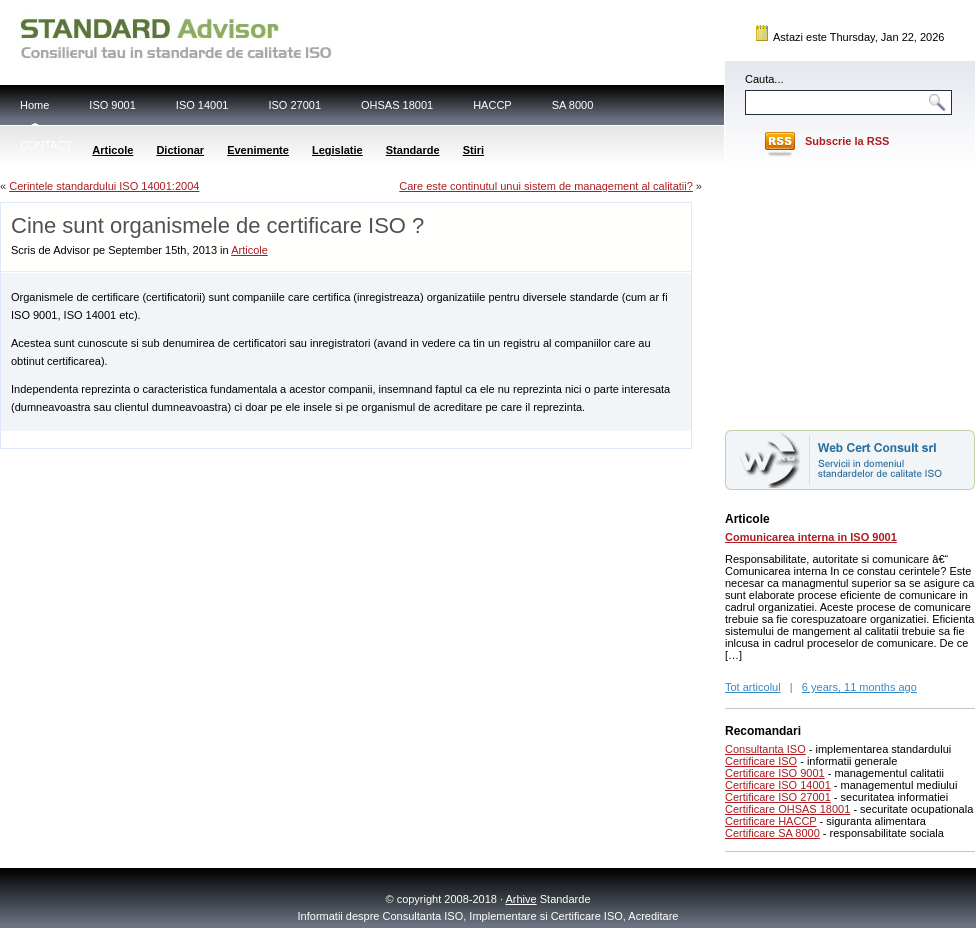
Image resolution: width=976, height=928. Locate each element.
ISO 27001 (294, 105)
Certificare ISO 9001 (775, 773)
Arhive (521, 899)
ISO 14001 (202, 105)
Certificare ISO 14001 (778, 785)
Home (34, 105)
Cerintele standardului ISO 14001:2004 (104, 186)
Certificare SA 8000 (772, 833)
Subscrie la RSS (847, 141)
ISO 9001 (112, 105)
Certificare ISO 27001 (778, 797)
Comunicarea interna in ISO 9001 (811, 537)
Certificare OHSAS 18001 (787, 809)
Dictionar (180, 150)
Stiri (473, 150)
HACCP (492, 105)
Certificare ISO (761, 761)
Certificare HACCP (771, 821)
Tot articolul (753, 687)
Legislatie (337, 150)
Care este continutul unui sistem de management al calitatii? (546, 186)
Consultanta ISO (765, 749)
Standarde (413, 150)
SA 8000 (573, 105)
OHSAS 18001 (397, 105)
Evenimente (258, 150)
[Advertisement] (235, 438)
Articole (112, 150)
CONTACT (46, 145)
